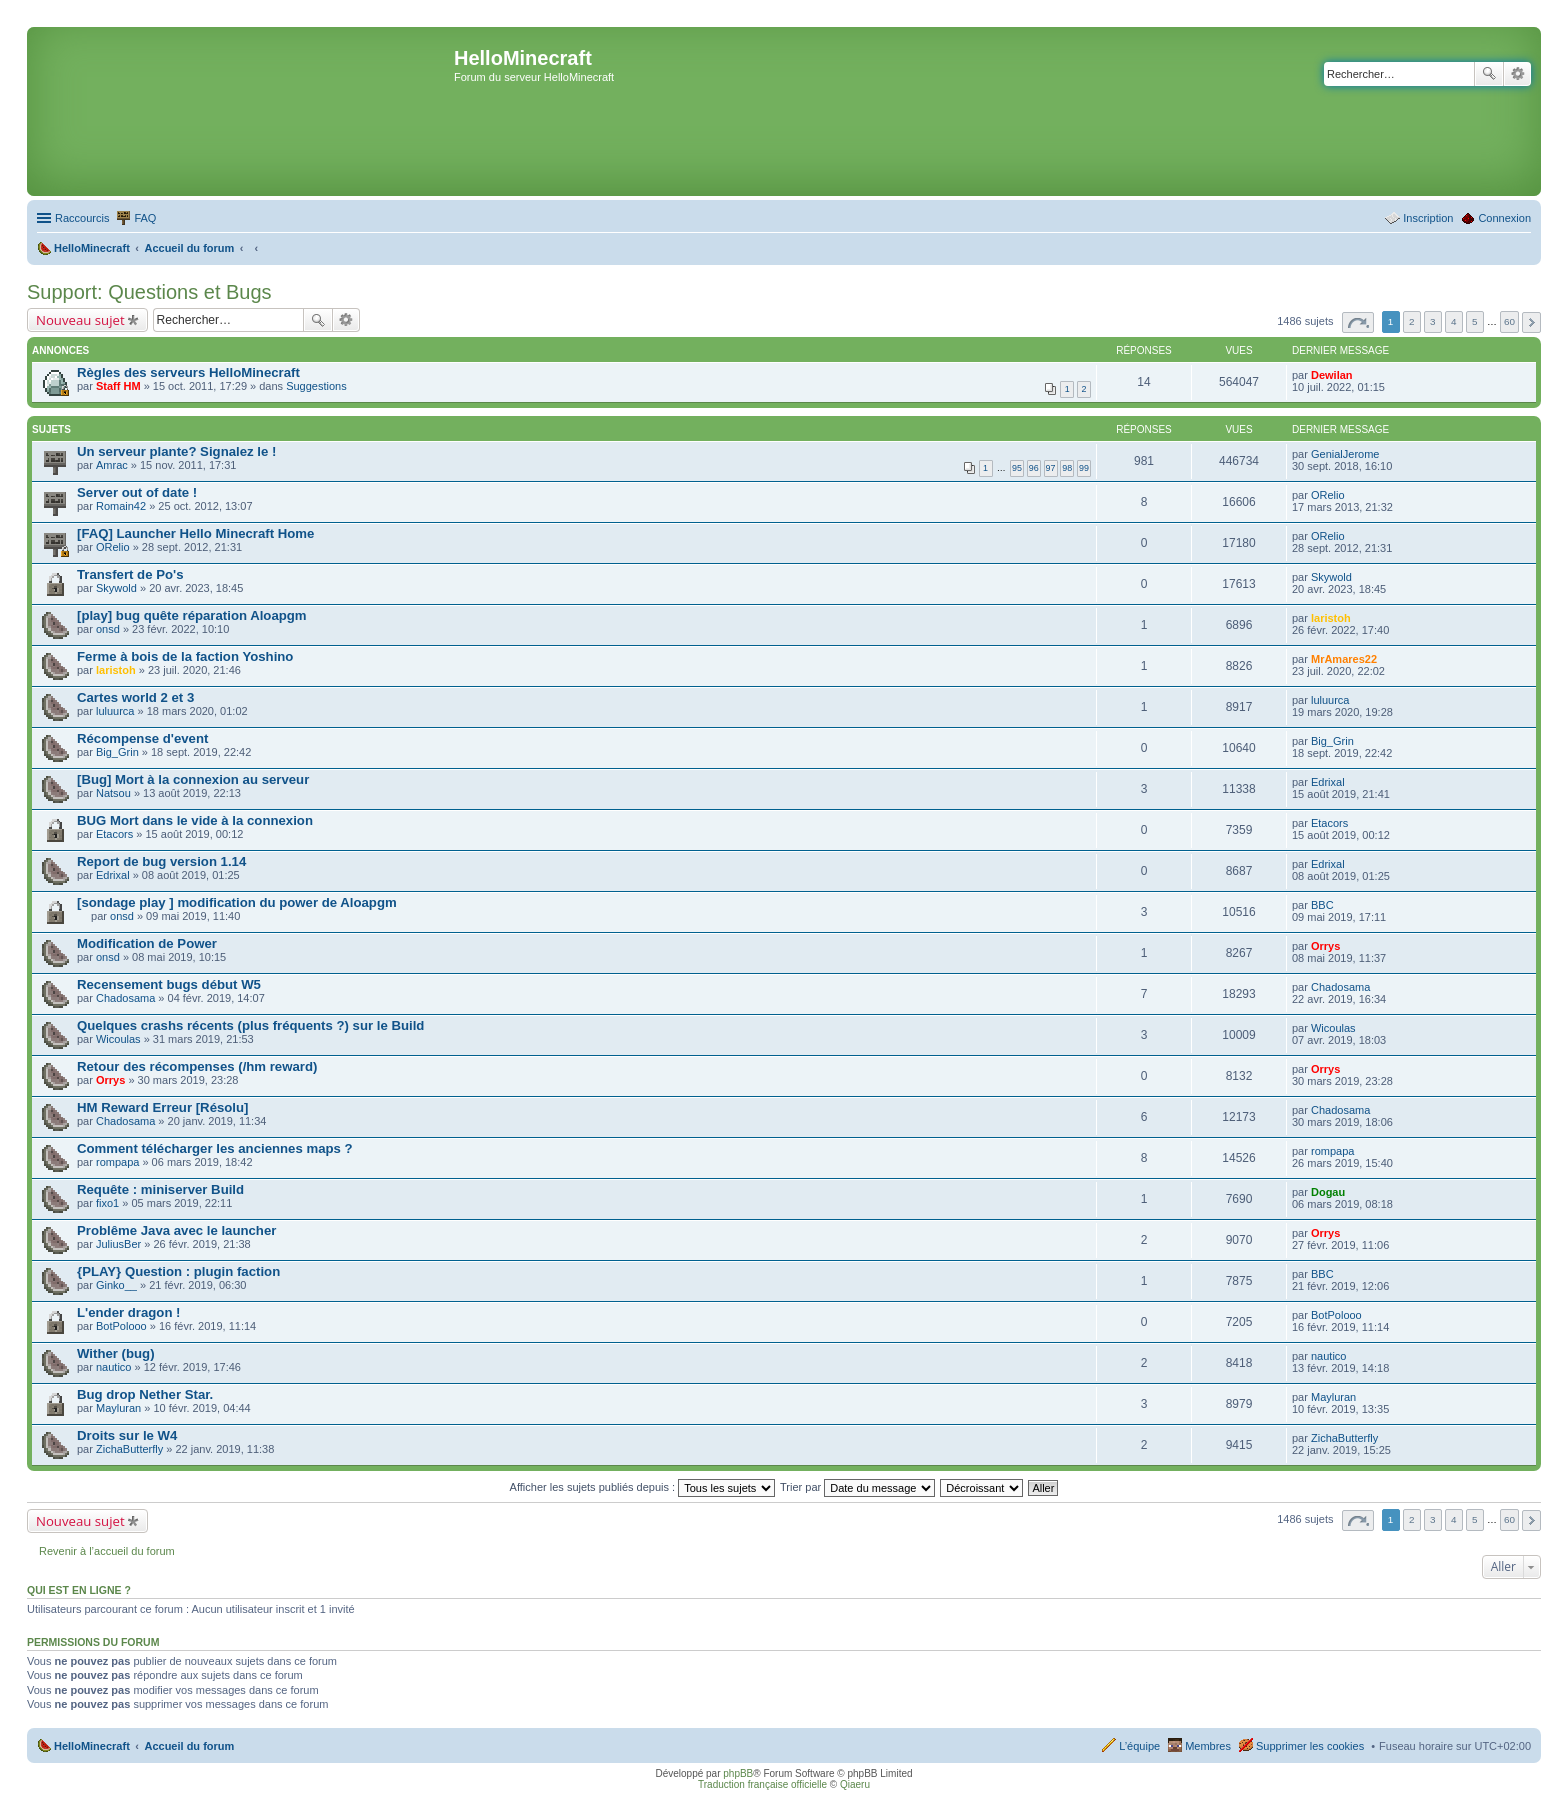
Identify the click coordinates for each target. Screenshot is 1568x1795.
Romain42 (121, 506)
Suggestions (316, 386)
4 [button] (1454, 321)
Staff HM (118, 386)
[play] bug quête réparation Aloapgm (192, 615)
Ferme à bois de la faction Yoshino (185, 656)
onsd (108, 629)
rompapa (117, 1162)
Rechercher (1489, 74)
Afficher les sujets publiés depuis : (643, 1487)
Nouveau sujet (80, 320)
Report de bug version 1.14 (161, 861)
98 (1067, 468)
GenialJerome (1345, 454)
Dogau (1328, 1192)
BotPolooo (121, 1326)
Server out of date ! (137, 492)
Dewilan (1332, 375)
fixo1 (107, 1203)
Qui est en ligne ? (79, 1590)
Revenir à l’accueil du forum (107, 1551)
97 (1051, 468)
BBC (1322, 905)
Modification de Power (147, 943)
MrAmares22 (1344, 659)
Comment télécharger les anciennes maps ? (215, 1148)
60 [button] (1509, 321)
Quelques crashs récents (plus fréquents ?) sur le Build (250, 1025)
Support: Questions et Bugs (149, 292)
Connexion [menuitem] (1504, 218)
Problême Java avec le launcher (176, 1230)
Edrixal (1328, 782)
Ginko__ (116, 1285)
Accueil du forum (189, 1746)
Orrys (1325, 946)
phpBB (738, 1773)
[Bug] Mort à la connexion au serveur (193, 779)
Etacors (114, 834)
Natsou (113, 793)
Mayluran (118, 1408)
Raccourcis (82, 218)
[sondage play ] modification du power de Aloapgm (237, 902)
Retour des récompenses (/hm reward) (197, 1066)
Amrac (112, 465)
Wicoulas (118, 1039)
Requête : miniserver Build (160, 1189)
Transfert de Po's (130, 574)
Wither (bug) (116, 1353)
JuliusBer (118, 1244)
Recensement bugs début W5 (169, 984)
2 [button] (1412, 321)
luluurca (115, 711)
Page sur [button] (1358, 322)
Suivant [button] (1531, 322)
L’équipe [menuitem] (1139, 1746)
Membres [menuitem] (1208, 1746)
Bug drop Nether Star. (145, 1394)
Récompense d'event (142, 738)
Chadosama (125, 998)
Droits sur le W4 (127, 1435)
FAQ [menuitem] (145, 218)
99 (1084, 468)
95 (1017, 468)
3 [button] (1433, 321)
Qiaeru (855, 1784)
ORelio (1328, 495)
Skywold (116, 588)
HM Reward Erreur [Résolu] (162, 1107)
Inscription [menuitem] (1428, 218)
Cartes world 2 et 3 (135, 697)
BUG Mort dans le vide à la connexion (195, 820)
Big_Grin (117, 752)
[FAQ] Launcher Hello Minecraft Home (195, 533)
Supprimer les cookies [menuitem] (1310, 1746)
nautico (113, 1367)
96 (1034, 468)
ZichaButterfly (129, 1449)
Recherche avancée (1517, 74)
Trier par (857, 1487)
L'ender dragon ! (129, 1312)
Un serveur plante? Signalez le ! (176, 451)
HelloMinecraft (92, 1746)
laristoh (1331, 618)
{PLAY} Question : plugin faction (178, 1271)
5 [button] (1475, 321)
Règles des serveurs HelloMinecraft (188, 372)
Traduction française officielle (762, 1784)
